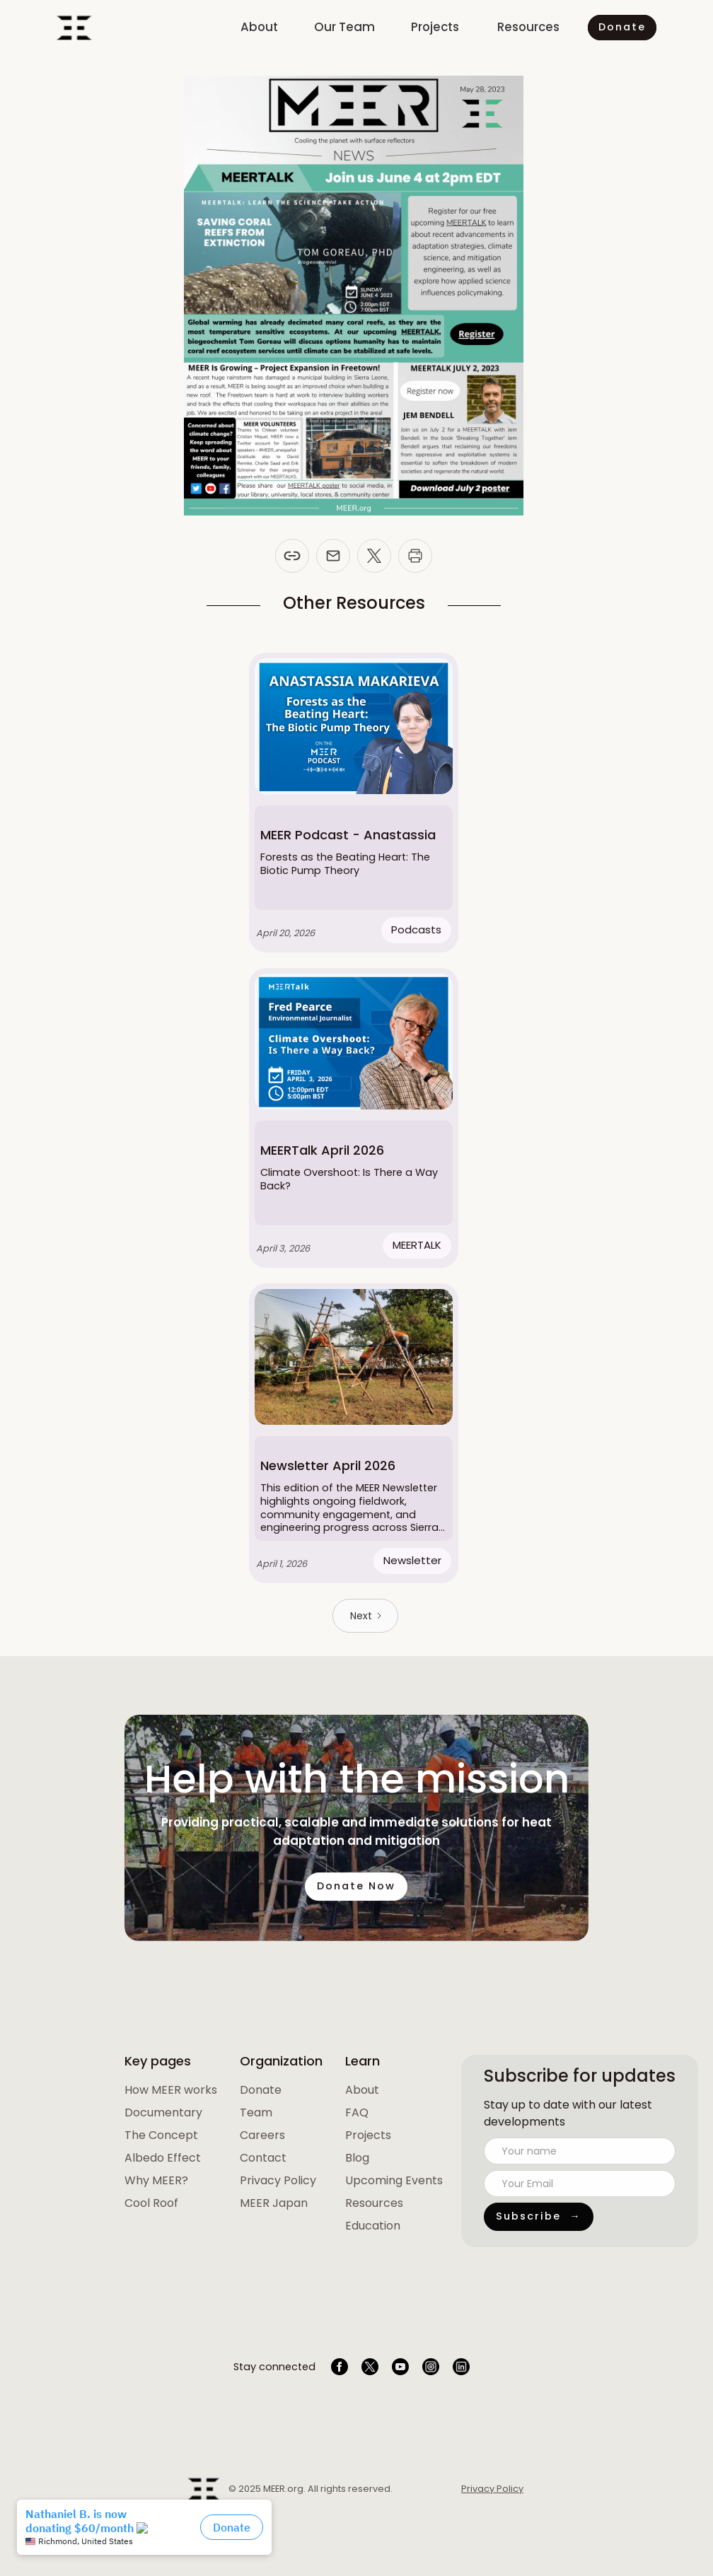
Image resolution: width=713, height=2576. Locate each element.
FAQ (357, 2112)
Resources (374, 2203)
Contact (263, 2158)
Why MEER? (156, 2180)
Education (372, 2225)
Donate (261, 2090)
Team (256, 2112)
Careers (262, 2135)
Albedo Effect (162, 2158)
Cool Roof (151, 2203)
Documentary (163, 2112)
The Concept (161, 2135)
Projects (368, 2135)
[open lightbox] (170, 2090)
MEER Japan (274, 2203)
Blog (357, 2158)
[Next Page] (365, 1616)
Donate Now (357, 1898)
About (362, 2090)
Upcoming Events (394, 2180)
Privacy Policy (278, 2180)
